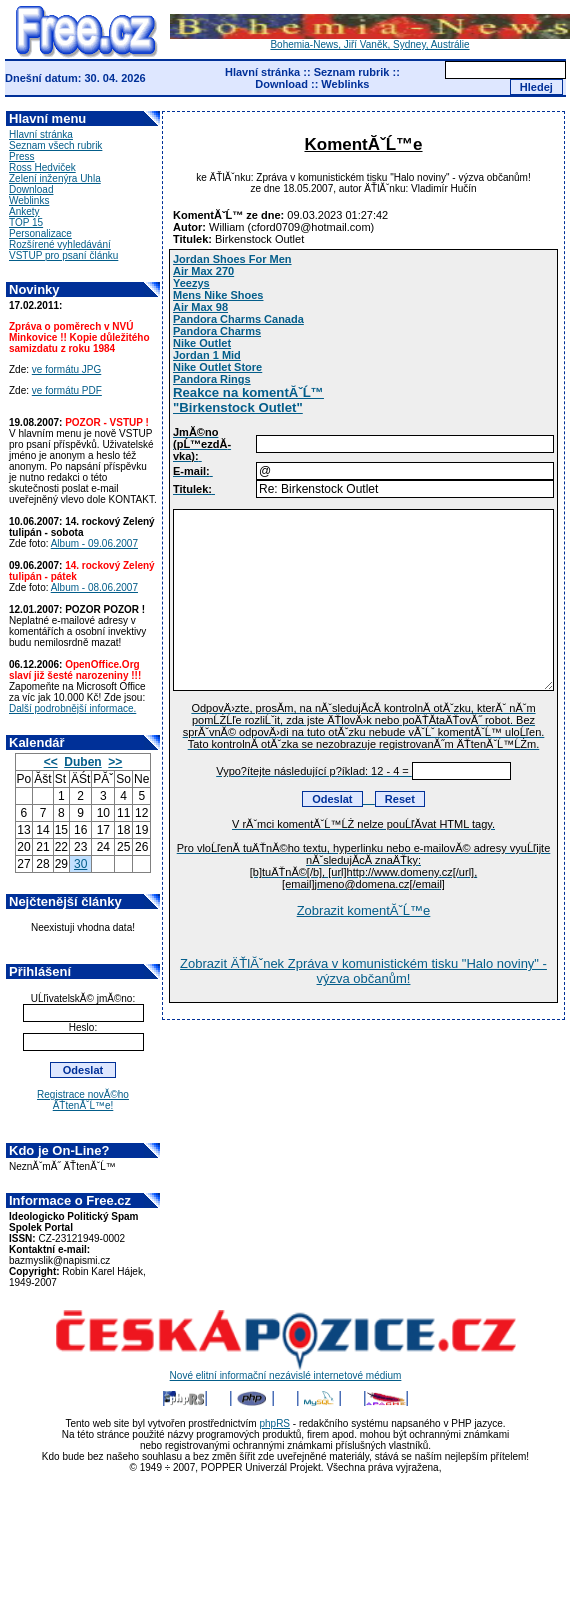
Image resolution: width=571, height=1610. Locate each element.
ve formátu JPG (66, 369)
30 (80, 864)
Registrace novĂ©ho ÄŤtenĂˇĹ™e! (83, 1100)
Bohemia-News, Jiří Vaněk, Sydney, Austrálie (370, 40)
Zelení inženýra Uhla (55, 178)
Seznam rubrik (352, 72)
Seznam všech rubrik (55, 145)
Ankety (24, 211)
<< (51, 762)
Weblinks (345, 84)
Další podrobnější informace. (72, 708)
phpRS (274, 1423)
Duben (82, 762)
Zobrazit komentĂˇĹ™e (364, 910)
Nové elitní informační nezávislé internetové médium (286, 1371)
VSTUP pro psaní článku (63, 255)
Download (281, 84)
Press (22, 156)
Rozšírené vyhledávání (60, 244)
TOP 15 (26, 222)
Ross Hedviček (42, 167)
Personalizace (40, 233)
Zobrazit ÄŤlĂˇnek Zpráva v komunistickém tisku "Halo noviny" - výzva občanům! (363, 971)
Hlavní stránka (262, 72)
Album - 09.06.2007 (94, 543)
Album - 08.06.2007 (94, 587)
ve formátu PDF (67, 390)
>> (115, 762)
